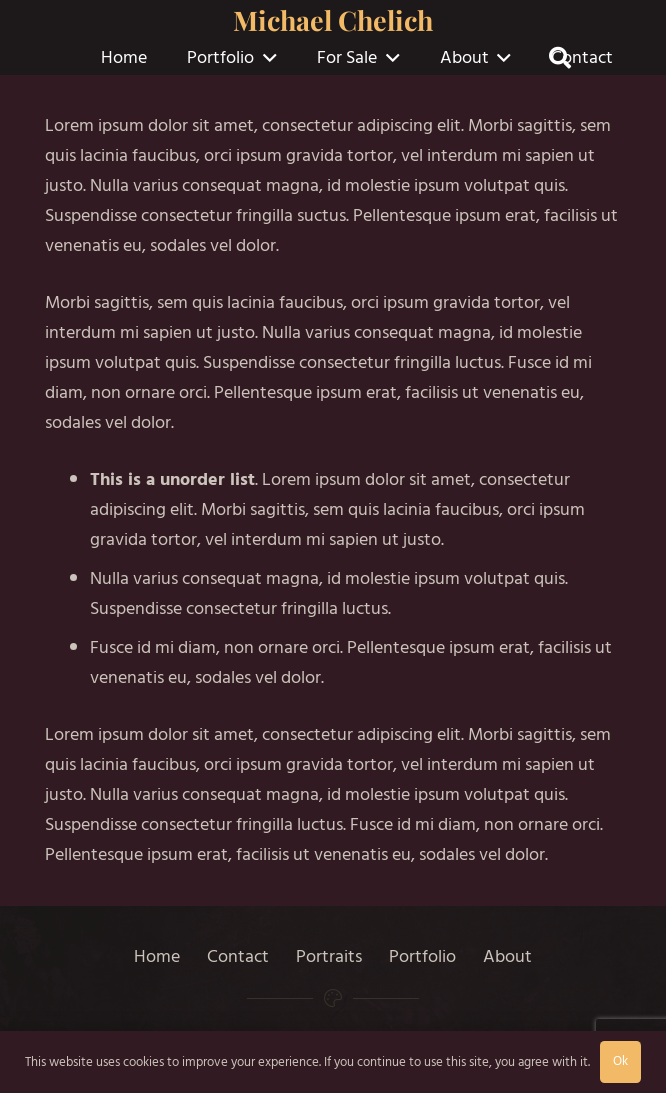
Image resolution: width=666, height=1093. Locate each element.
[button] (265, 58)
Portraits (329, 956)
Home (157, 956)
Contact (238, 956)
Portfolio (422, 956)
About (507, 956)
